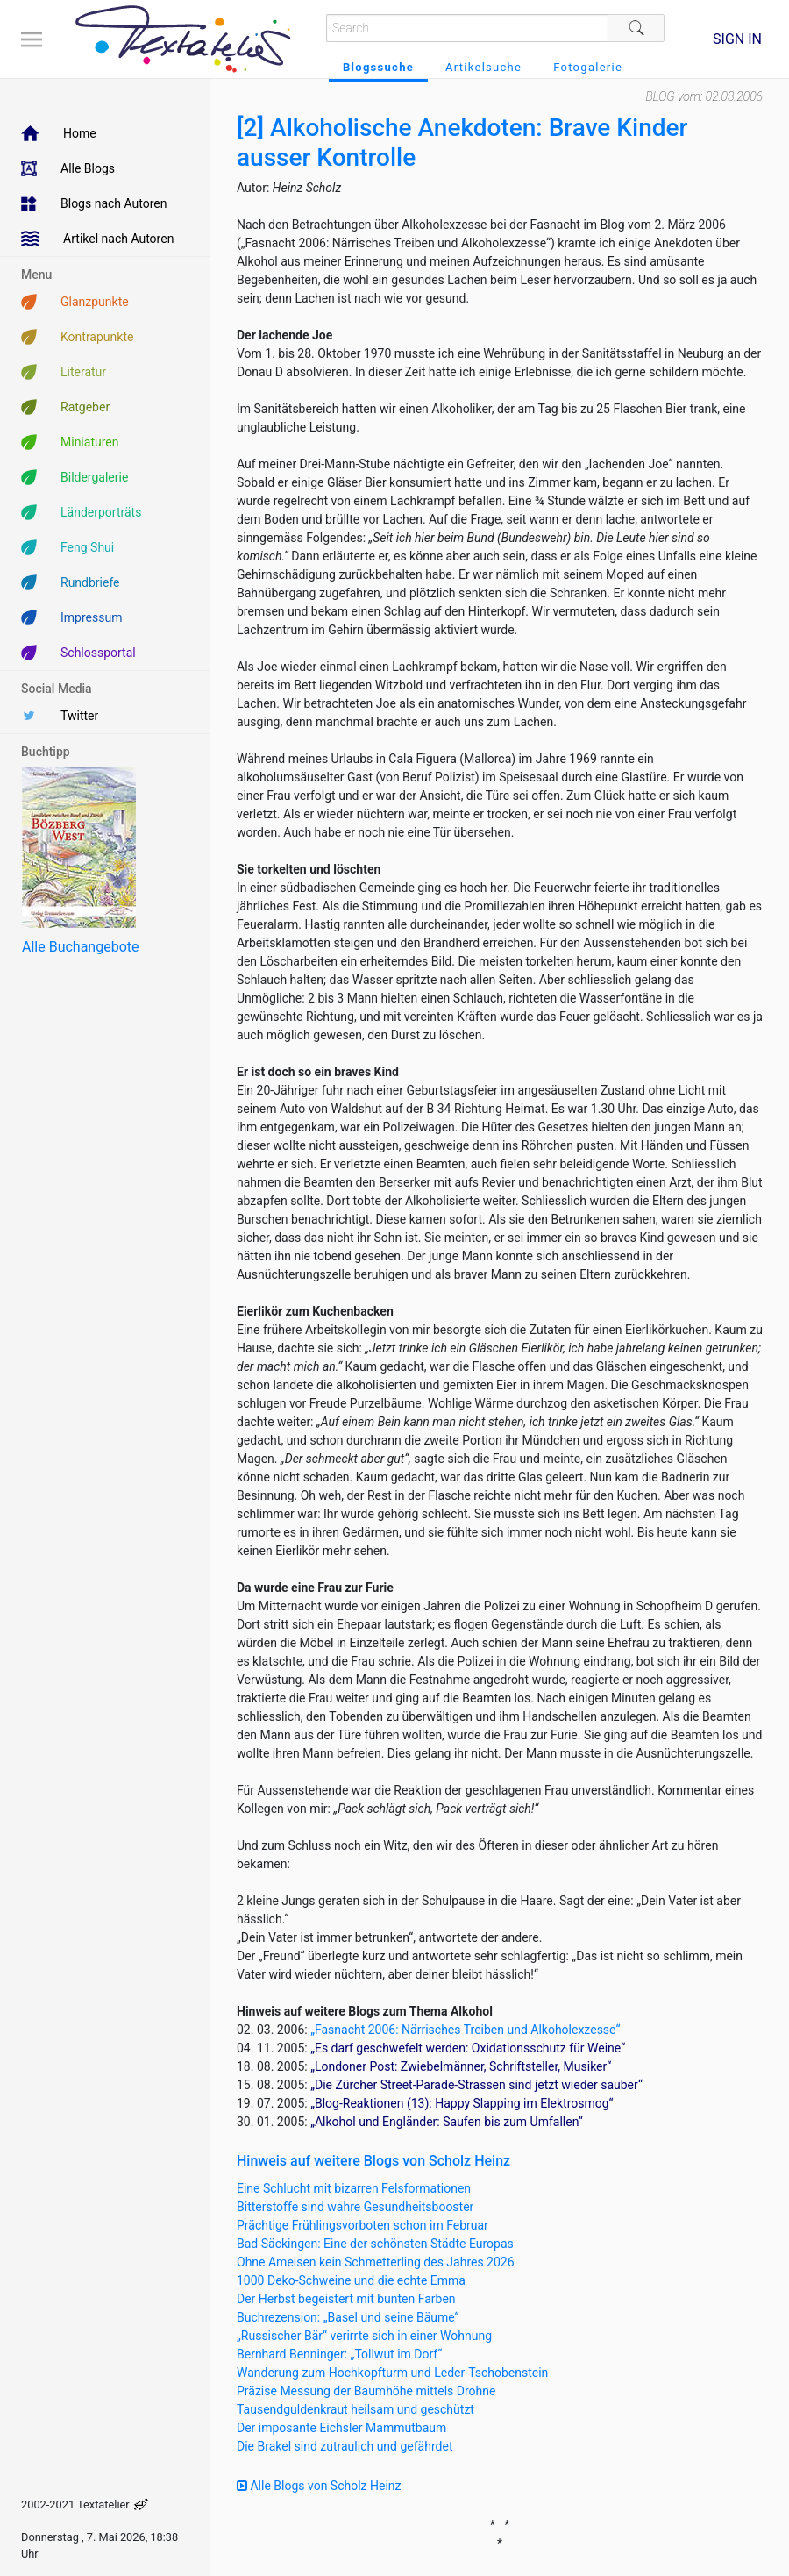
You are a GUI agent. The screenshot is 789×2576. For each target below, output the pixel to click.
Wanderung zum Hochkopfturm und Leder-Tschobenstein (392, 2372)
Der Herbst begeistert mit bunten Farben (346, 2299)
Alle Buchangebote (80, 946)
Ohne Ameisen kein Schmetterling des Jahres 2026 (376, 2262)
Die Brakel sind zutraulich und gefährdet (344, 2446)
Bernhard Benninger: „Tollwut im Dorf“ (339, 2354)
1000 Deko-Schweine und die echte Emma (351, 2280)
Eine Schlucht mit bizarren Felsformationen (354, 2188)
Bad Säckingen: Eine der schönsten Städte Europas (375, 2244)
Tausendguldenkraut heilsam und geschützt (355, 2409)
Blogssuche (378, 67)
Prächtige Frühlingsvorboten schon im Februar (362, 2225)
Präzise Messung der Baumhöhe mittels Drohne (366, 2391)
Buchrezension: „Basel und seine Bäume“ (348, 2317)
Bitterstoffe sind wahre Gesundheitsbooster (355, 2207)
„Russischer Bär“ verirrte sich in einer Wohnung (364, 2336)
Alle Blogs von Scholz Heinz (319, 2486)
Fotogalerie (587, 67)
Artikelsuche (483, 67)
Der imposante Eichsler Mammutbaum (341, 2428)
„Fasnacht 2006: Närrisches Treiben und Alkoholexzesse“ (465, 2030)
